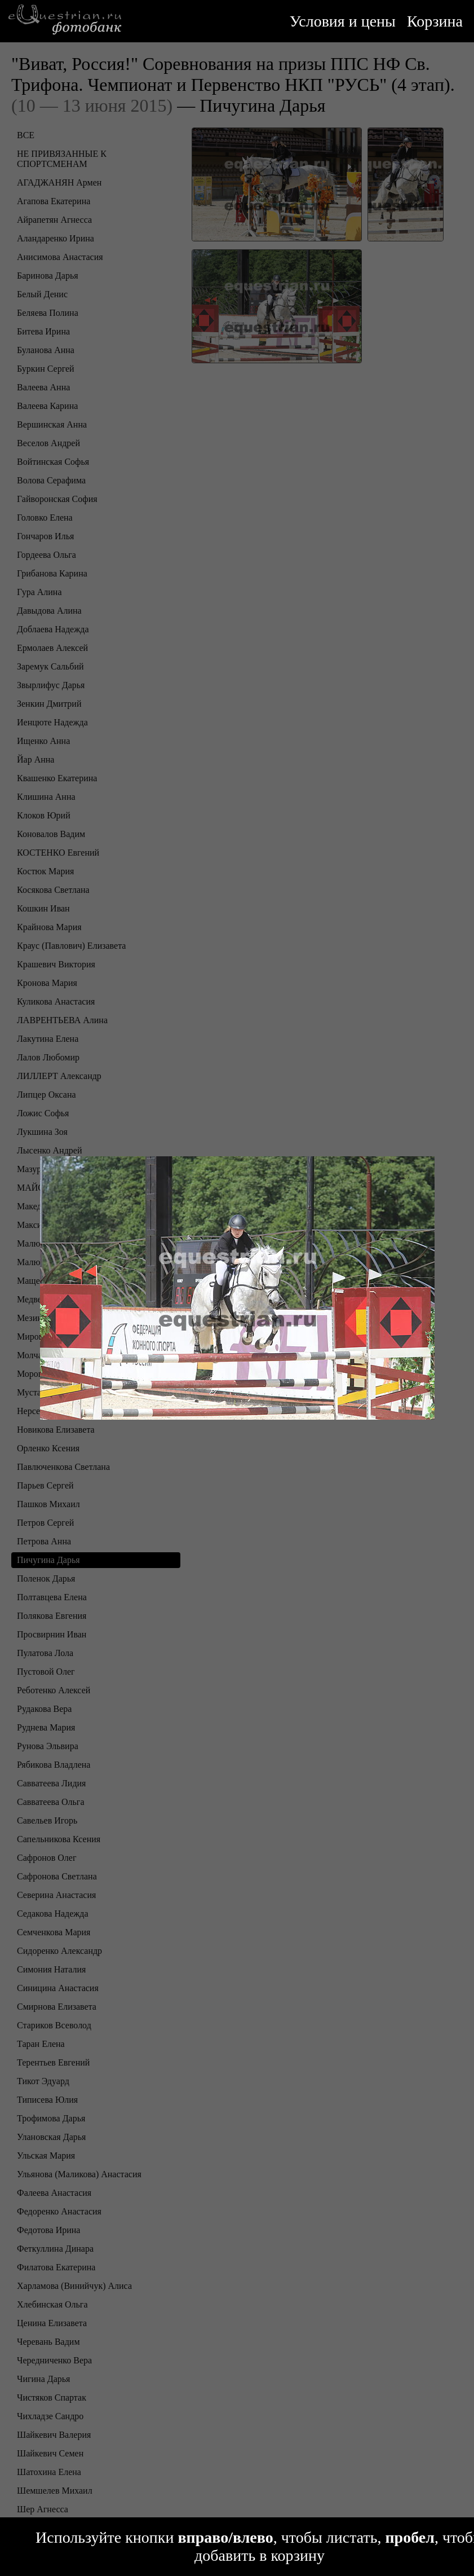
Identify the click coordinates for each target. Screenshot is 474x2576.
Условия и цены (343, 21)
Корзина (435, 21)
